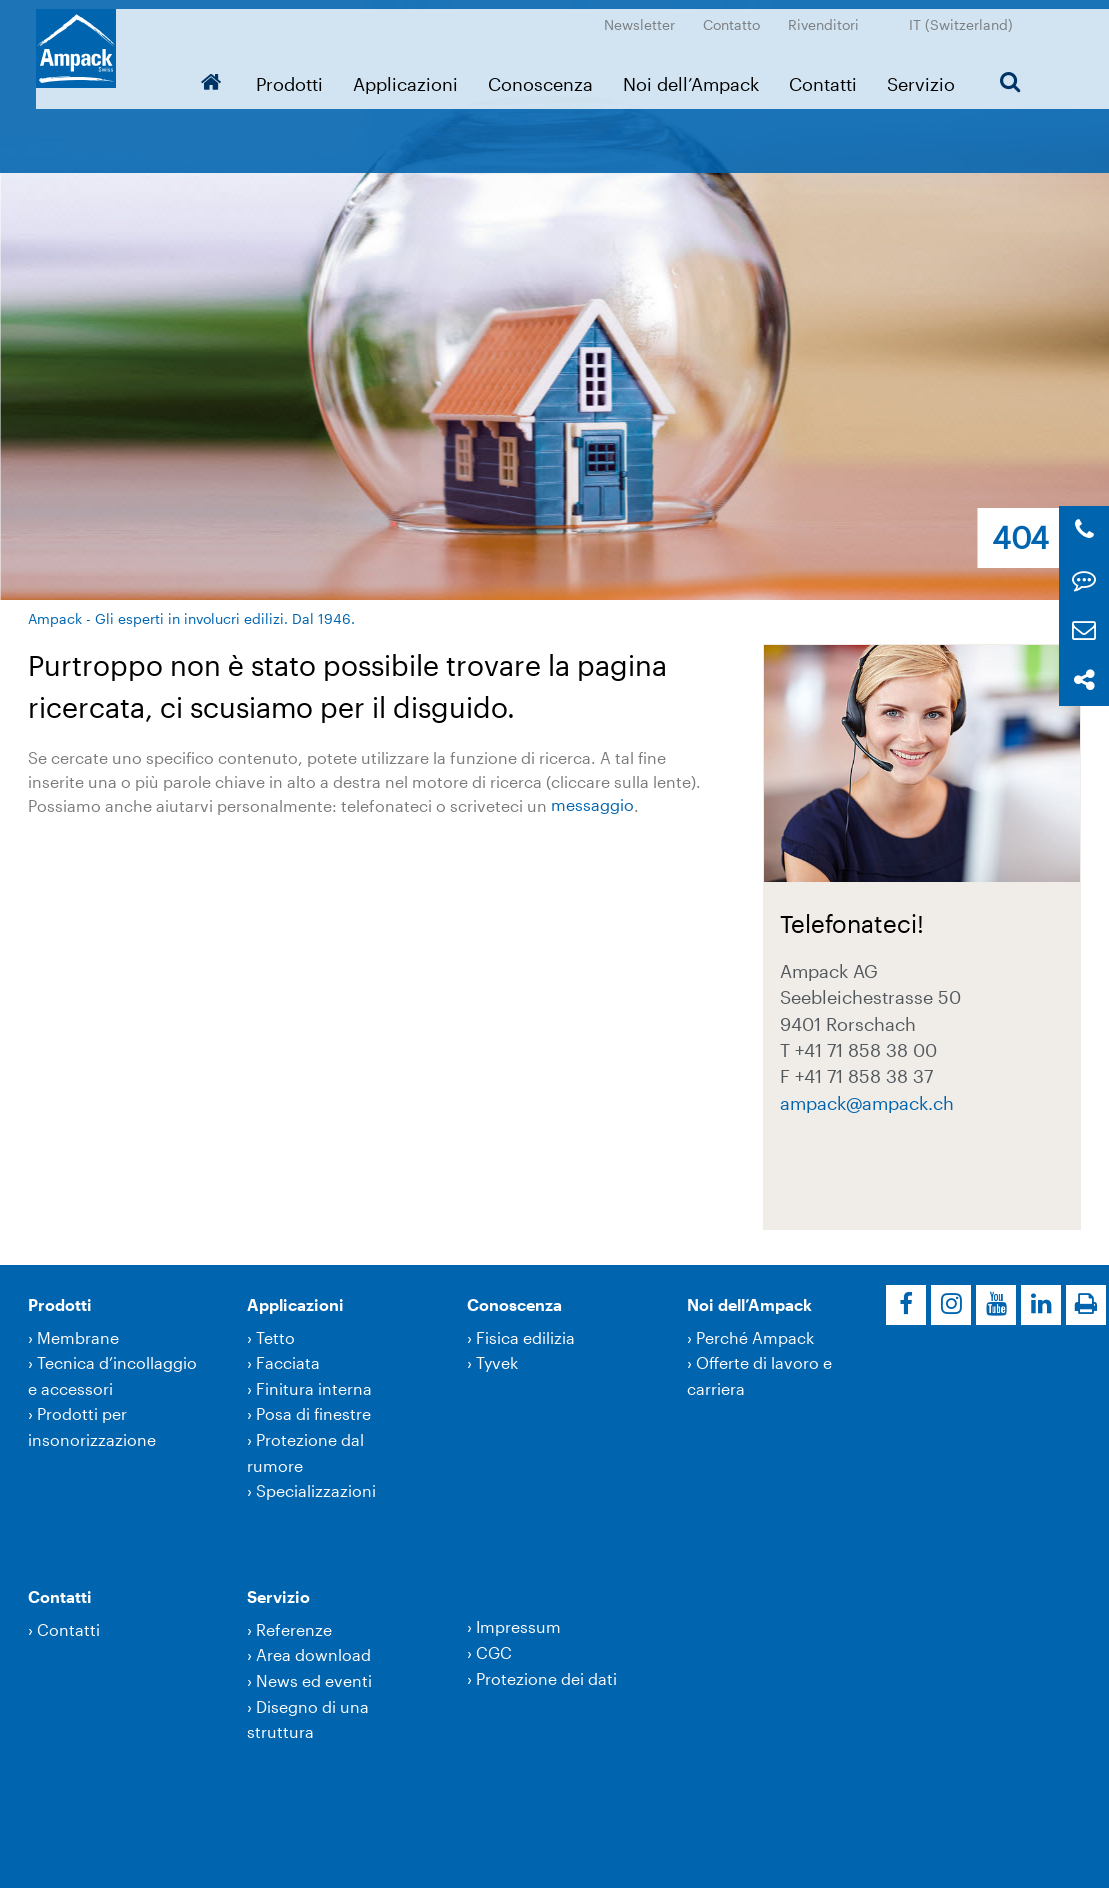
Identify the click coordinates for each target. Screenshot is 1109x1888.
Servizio (929, 75)
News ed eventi (314, 1680)
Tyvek (497, 1362)
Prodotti (297, 75)
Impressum (518, 1626)
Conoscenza (548, 75)
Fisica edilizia (525, 1337)
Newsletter (647, 15)
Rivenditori (831, 15)
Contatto (739, 15)
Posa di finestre (313, 1413)
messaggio (592, 805)
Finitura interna (314, 1388)
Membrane (78, 1337)
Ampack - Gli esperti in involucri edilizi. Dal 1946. (191, 618)
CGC (494, 1652)
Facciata (288, 1362)
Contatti (831, 75)
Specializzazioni (316, 1490)
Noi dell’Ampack (699, 75)
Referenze (294, 1629)
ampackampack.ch (867, 1103)
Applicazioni (413, 75)
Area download (313, 1654)
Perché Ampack (755, 1337)
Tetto (275, 1337)
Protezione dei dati (546, 1678)
